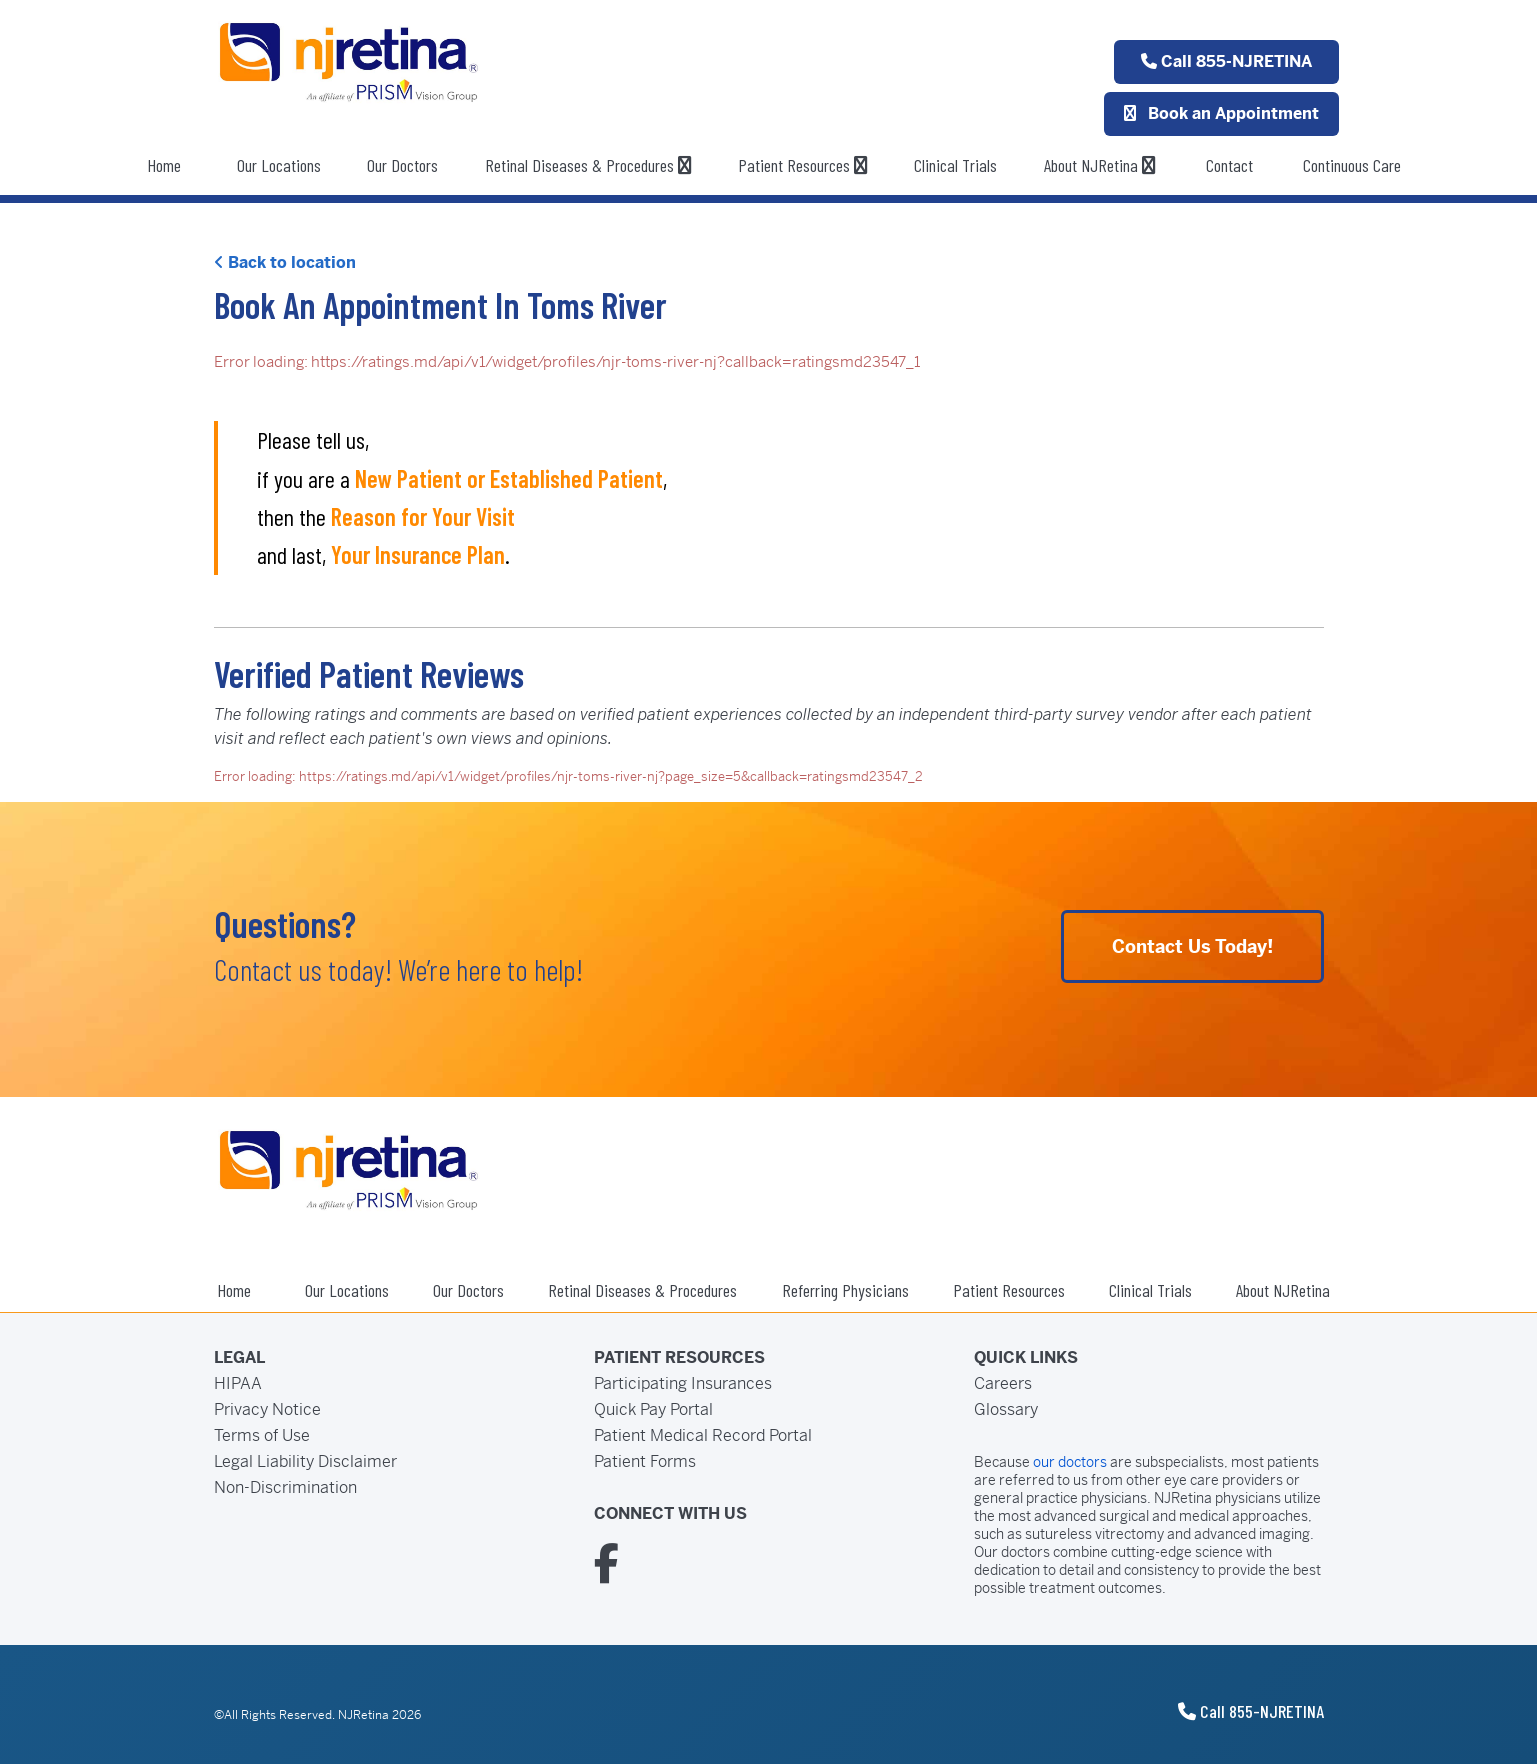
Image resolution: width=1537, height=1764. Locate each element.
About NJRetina (1100, 165)
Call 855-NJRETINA (1226, 61)
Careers (1003, 1383)
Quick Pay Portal (653, 1409)
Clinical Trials (955, 165)
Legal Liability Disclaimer (305, 1461)
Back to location (285, 262)
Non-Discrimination (285, 1487)
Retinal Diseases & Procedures (642, 1290)
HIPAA (238, 1383)
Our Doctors (402, 165)
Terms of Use (262, 1435)
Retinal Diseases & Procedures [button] (588, 165)
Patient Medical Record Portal (703, 1435)
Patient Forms (645, 1461)
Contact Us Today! (1192, 946)
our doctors (1070, 1462)
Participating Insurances (683, 1383)
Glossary (1006, 1409)
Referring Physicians (845, 1290)
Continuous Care (1352, 165)
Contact (1229, 165)
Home (164, 165)
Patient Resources (803, 165)
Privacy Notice (267, 1409)
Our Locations (279, 165)
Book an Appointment (1221, 113)
